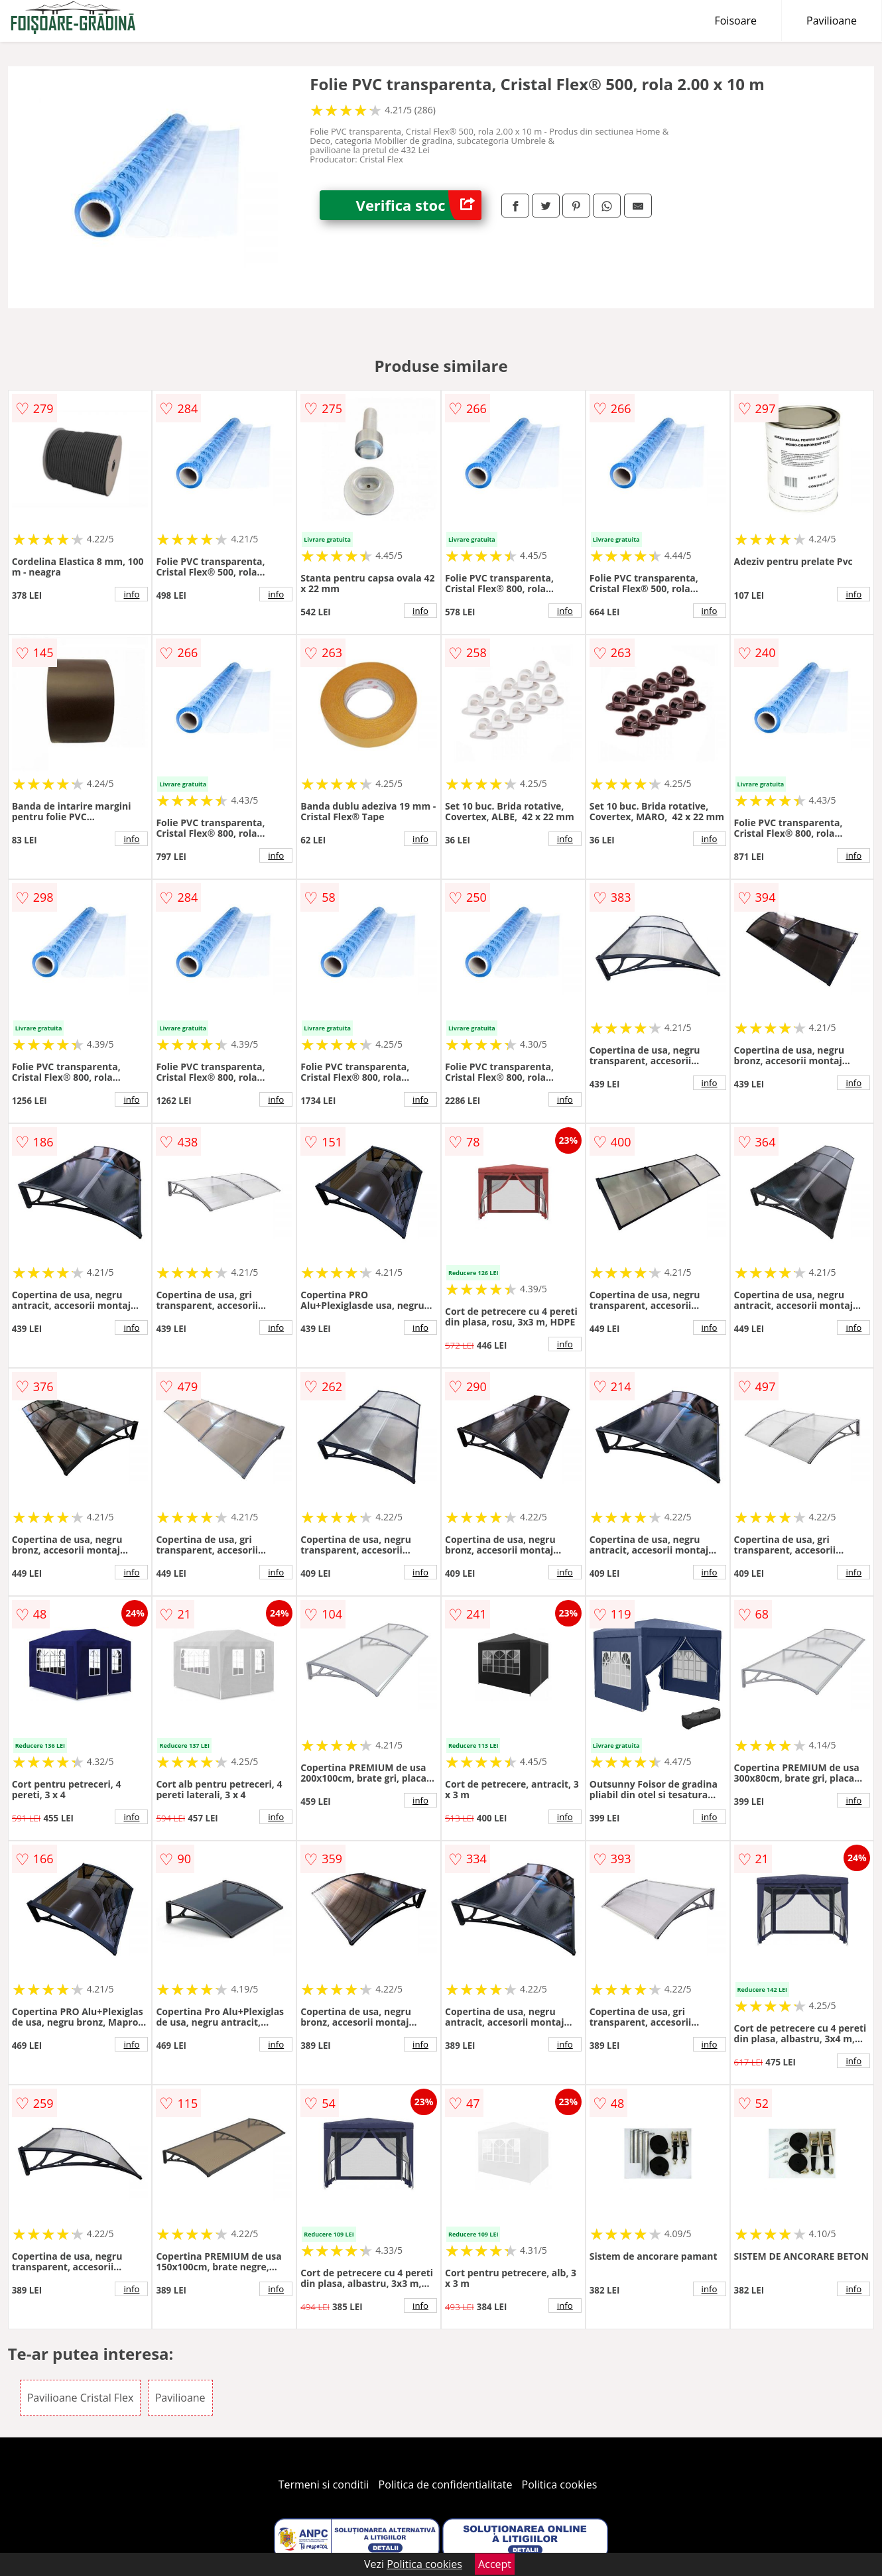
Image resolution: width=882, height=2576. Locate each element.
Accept (494, 2564)
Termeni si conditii (324, 2484)
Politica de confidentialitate (446, 2484)
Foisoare (735, 20)
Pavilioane (831, 20)
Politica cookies (560, 2484)
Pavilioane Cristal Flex (80, 2397)
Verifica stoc (418, 205)
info (131, 594)
